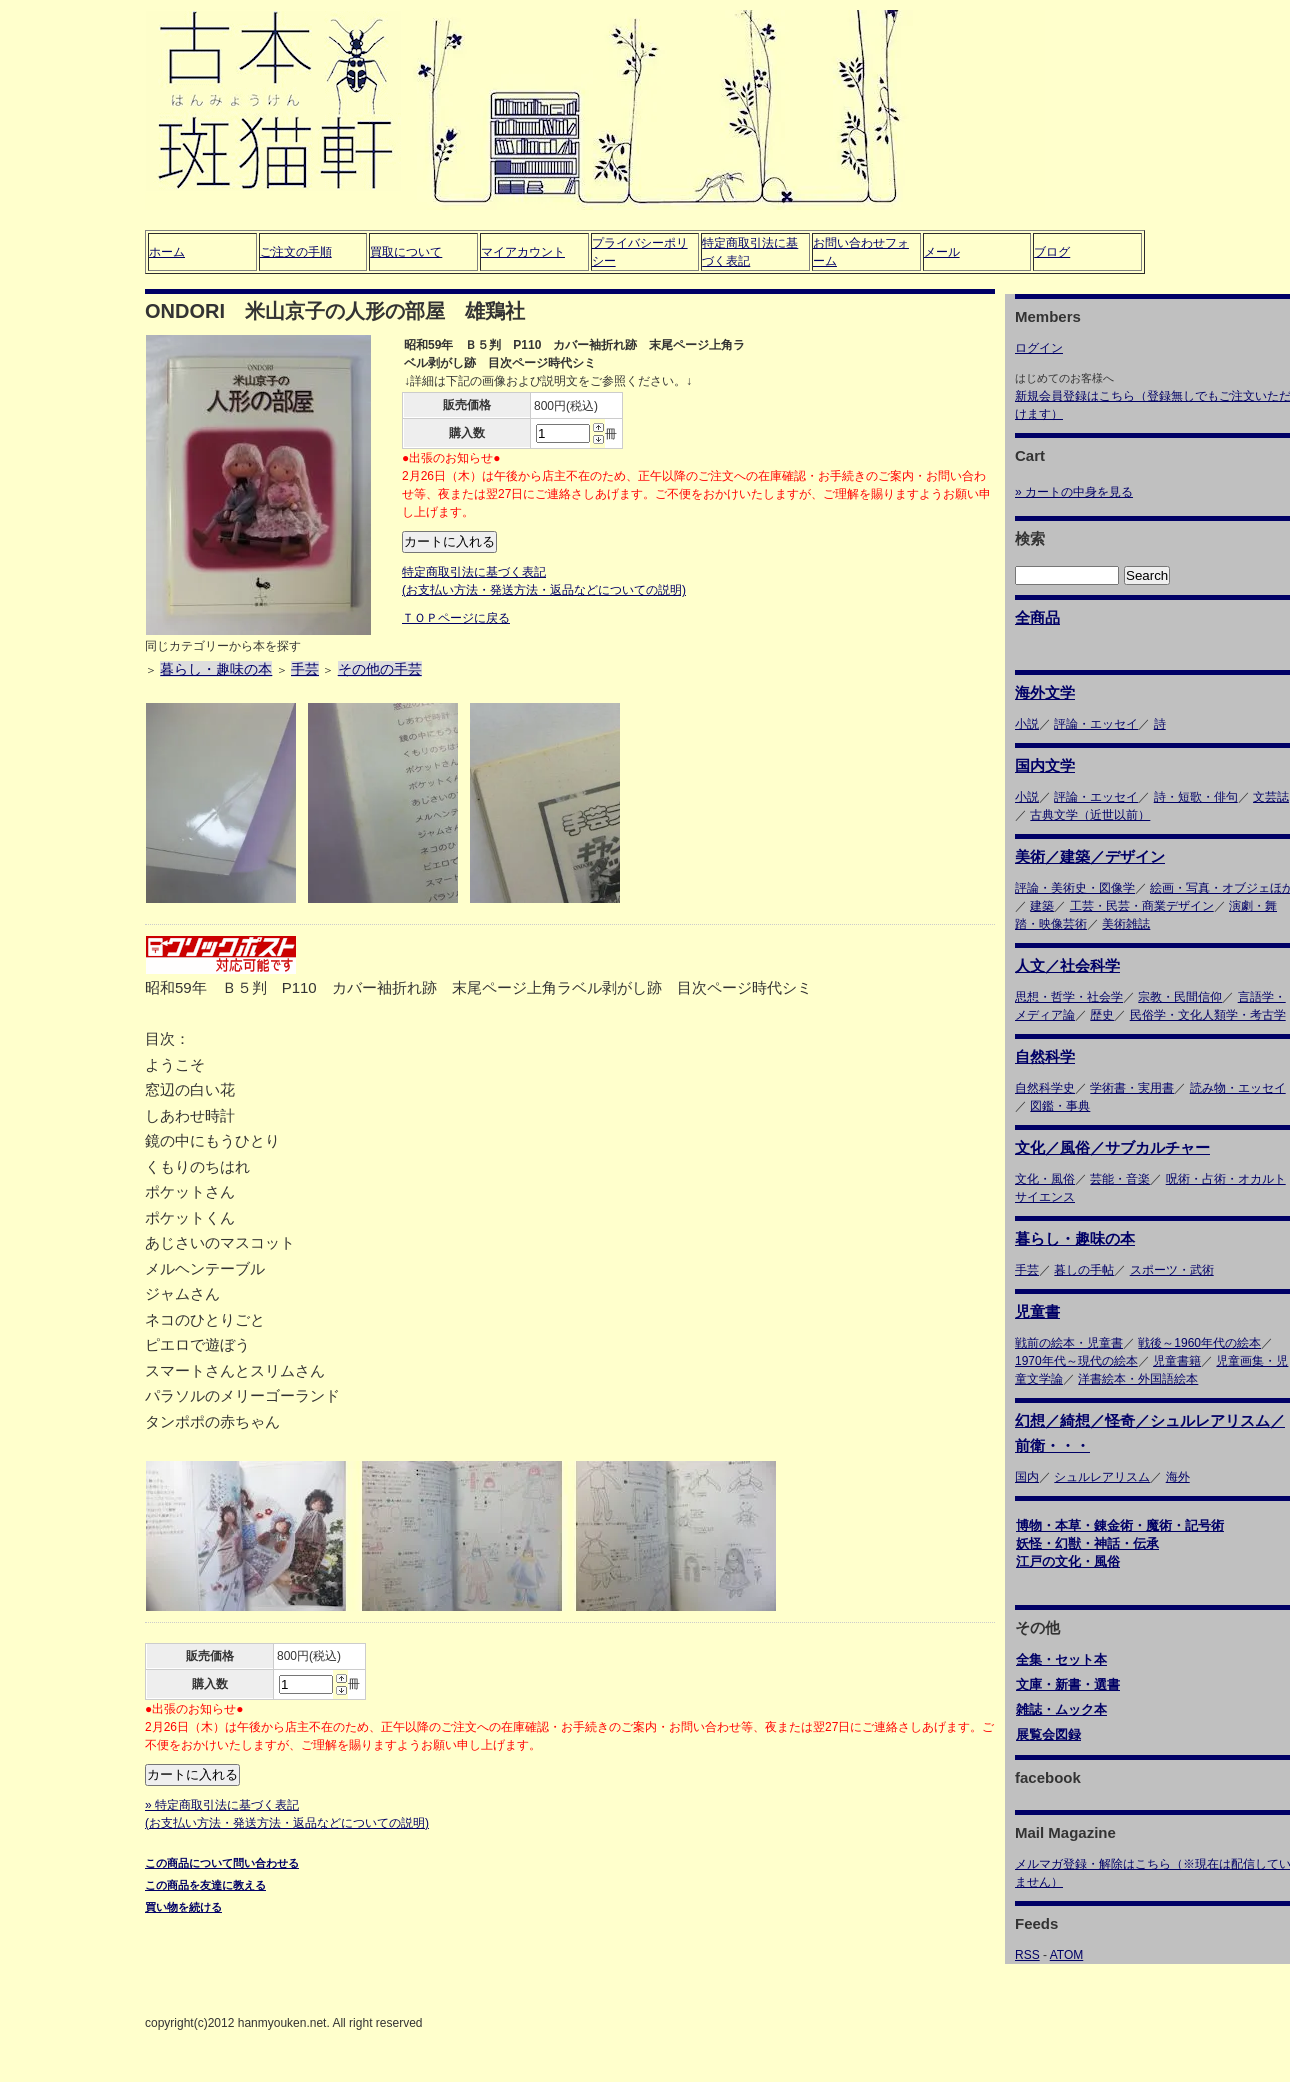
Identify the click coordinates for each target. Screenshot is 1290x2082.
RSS (1027, 1955)
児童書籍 (1177, 1361)
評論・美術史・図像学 (1075, 888)
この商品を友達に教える (205, 1885)
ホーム (167, 252)
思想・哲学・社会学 (1069, 997)
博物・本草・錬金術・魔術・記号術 (1120, 1525)
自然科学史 (1045, 1088)
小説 (1027, 724)
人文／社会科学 (1067, 965)
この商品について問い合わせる (222, 1863)
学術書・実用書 (1132, 1088)
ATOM (1067, 1955)
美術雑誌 (1126, 924)
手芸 (305, 669)
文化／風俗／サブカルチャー (1112, 1147)
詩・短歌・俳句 (1196, 797)
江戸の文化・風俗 (1068, 1561)
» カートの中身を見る (1074, 492)
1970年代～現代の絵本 (1076, 1361)
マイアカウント (523, 252)
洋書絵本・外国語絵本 (1138, 1379)
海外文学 (1045, 692)
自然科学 (1045, 1056)
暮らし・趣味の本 (216, 669)
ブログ (1052, 252)
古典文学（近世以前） (1090, 815)
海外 (1178, 1477)
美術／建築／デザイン (1090, 856)
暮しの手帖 (1084, 1270)
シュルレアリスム (1102, 1477)
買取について (406, 252)
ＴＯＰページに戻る (456, 618)
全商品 (1037, 617)
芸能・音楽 (1120, 1179)
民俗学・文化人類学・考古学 (1208, 1015)
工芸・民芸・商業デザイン (1142, 906)
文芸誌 (1271, 797)
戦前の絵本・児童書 (1069, 1343)
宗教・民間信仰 (1180, 997)
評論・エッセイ (1096, 724)
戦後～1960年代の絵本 (1199, 1343)
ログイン (1039, 348)
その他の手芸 (380, 669)
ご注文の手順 (296, 252)
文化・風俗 (1045, 1179)
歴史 (1102, 1015)
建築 (1042, 906)
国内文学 (1045, 765)
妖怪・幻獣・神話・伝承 (1087, 1543)
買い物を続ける (183, 1907)
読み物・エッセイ (1238, 1088)
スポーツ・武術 (1172, 1270)
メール (942, 252)
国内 (1027, 1477)
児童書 (1037, 1311)
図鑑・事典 (1060, 1106)
